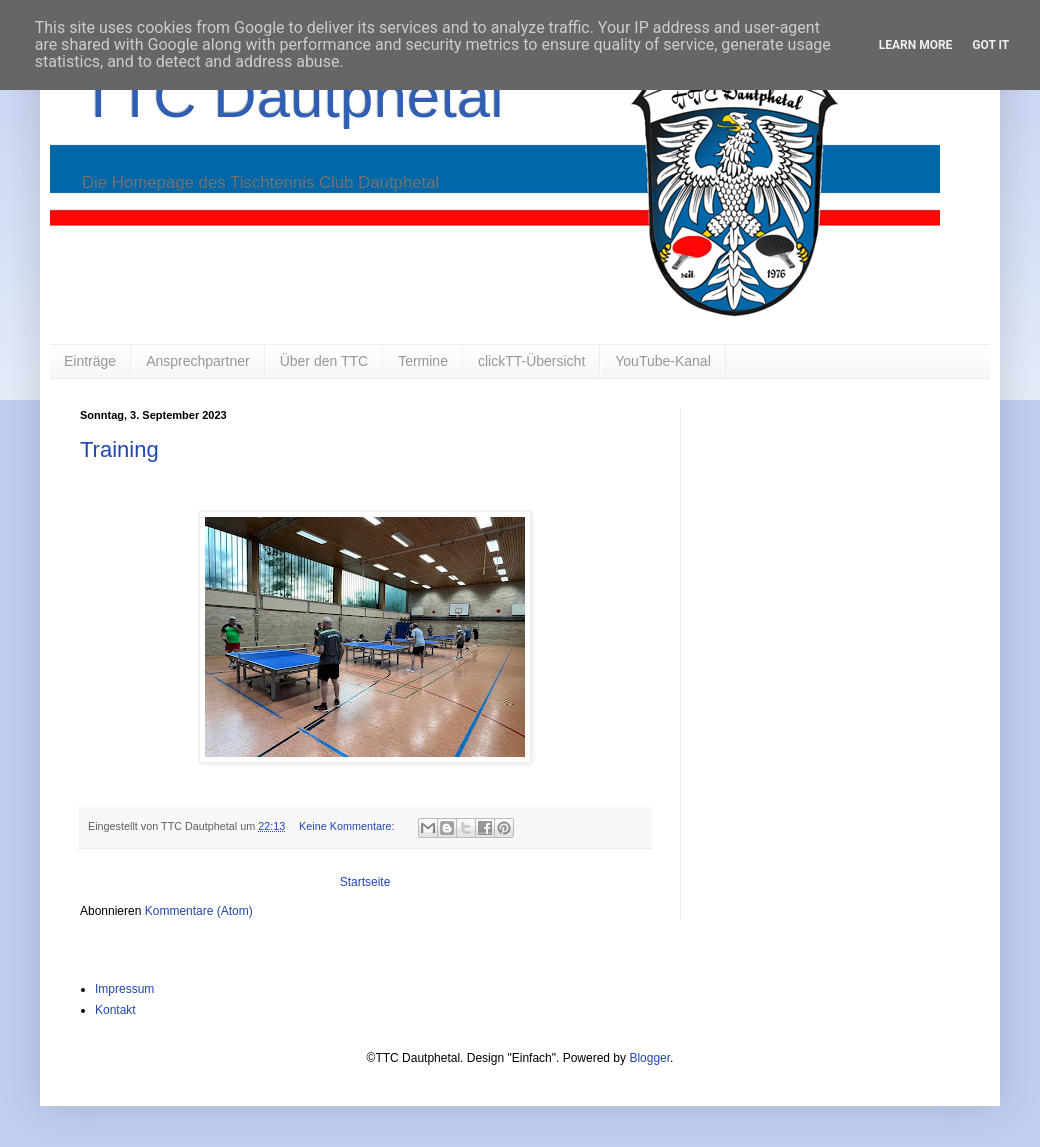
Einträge (90, 361)
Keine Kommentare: (348, 826)
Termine (423, 361)
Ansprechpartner (198, 361)
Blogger (649, 1058)
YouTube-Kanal (662, 361)
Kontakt (115, 1010)
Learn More (916, 45)
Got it (990, 45)
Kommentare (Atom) (199, 911)
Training (119, 449)
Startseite (365, 882)
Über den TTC (324, 361)
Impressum (124, 989)
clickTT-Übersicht (531, 361)
